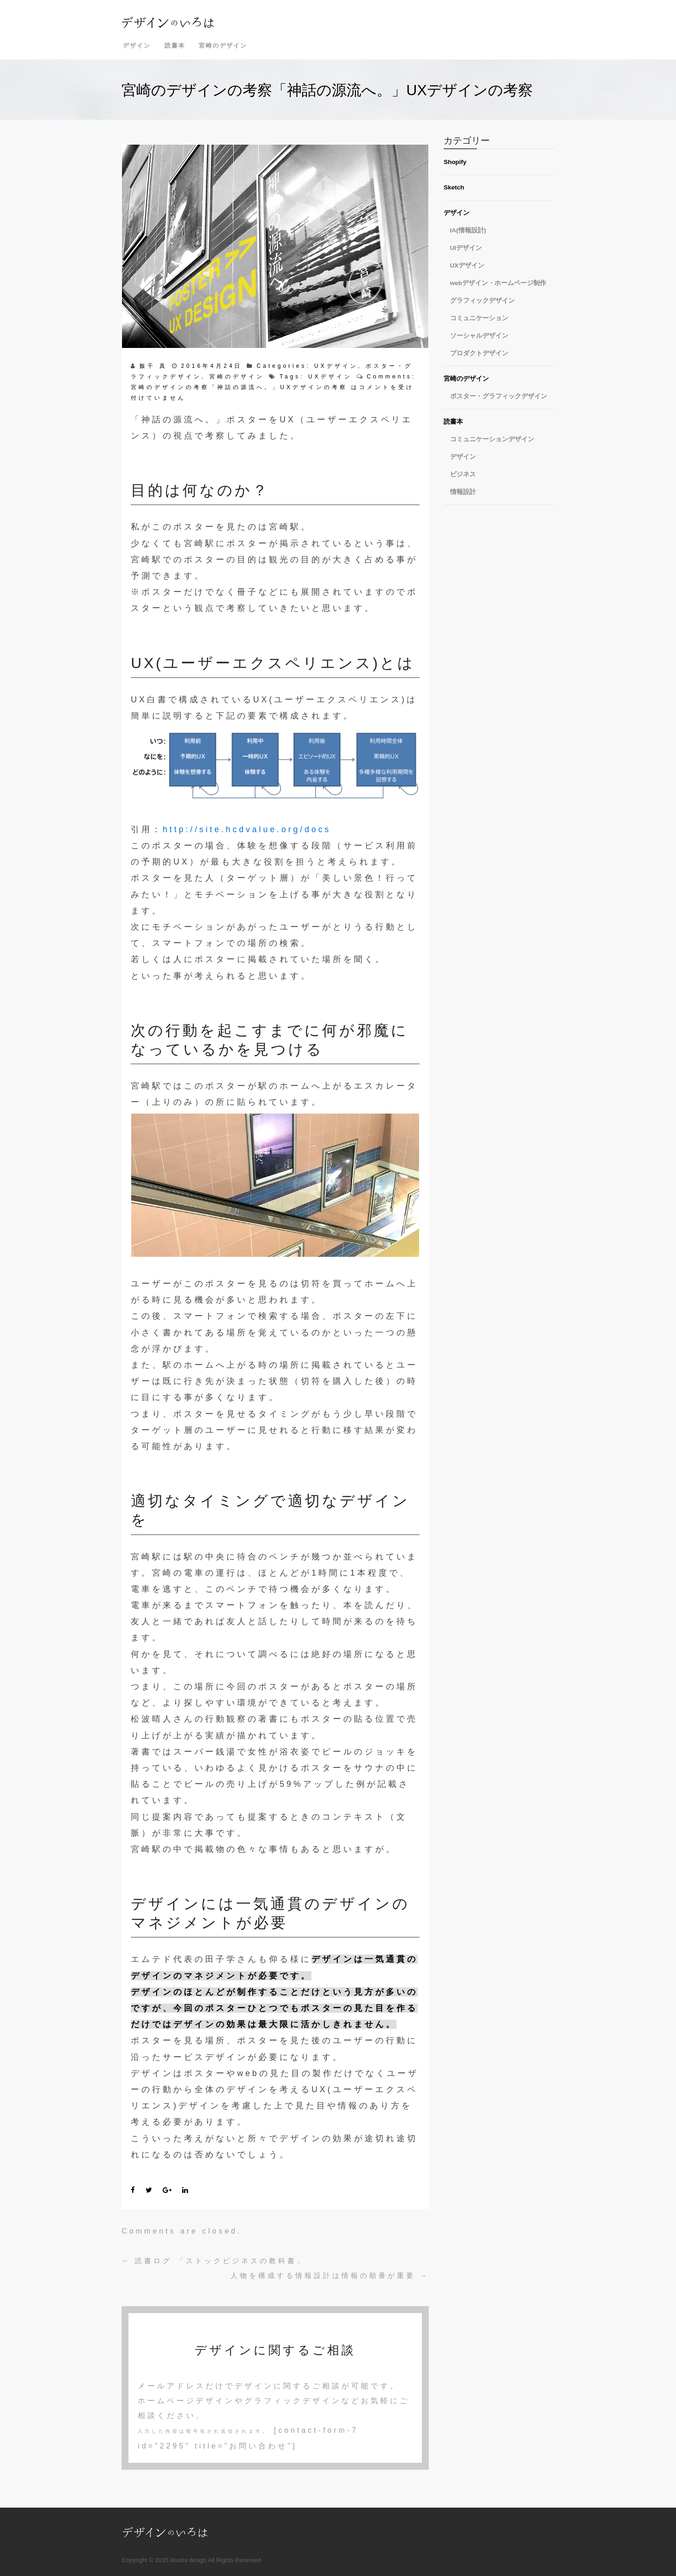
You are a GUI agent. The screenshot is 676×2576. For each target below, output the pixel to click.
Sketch (454, 187)
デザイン (137, 45)
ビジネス (463, 474)
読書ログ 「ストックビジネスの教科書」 (213, 2261)
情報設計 (463, 491)
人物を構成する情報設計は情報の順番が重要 (330, 2275)
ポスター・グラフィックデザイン (498, 396)
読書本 (174, 45)
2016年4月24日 (212, 366)
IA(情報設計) (468, 230)
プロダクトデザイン (479, 353)
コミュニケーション (479, 318)
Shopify (455, 161)
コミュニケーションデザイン (492, 439)
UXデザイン (336, 366)
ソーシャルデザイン (479, 335)
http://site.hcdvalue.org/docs (247, 829)
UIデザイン (466, 247)
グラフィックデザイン (482, 300)
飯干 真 (153, 366)
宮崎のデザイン (223, 45)
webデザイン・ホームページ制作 (498, 283)
